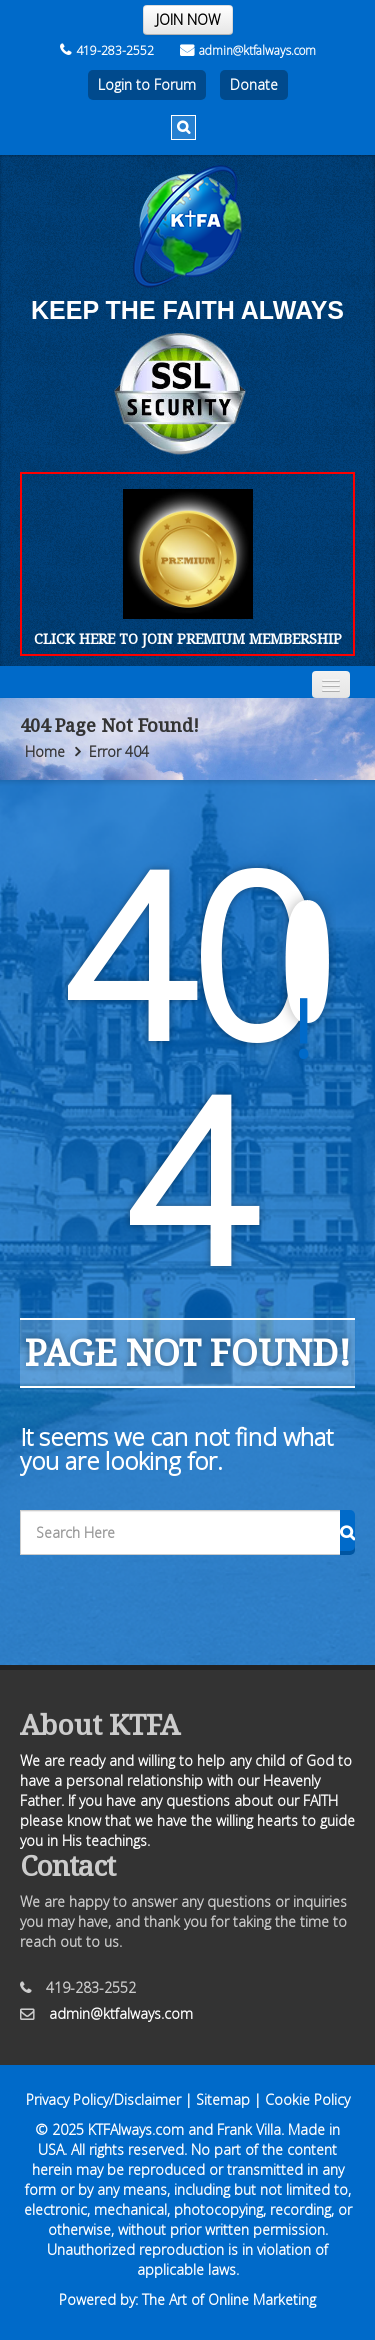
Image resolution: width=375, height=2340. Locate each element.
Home (45, 751)
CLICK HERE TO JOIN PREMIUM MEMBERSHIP (188, 638)
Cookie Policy (307, 2099)
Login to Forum (147, 84)
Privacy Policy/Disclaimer (103, 2099)
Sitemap (223, 2099)
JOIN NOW (188, 19)
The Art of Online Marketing (229, 2299)
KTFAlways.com (136, 2129)
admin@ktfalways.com (248, 50)
